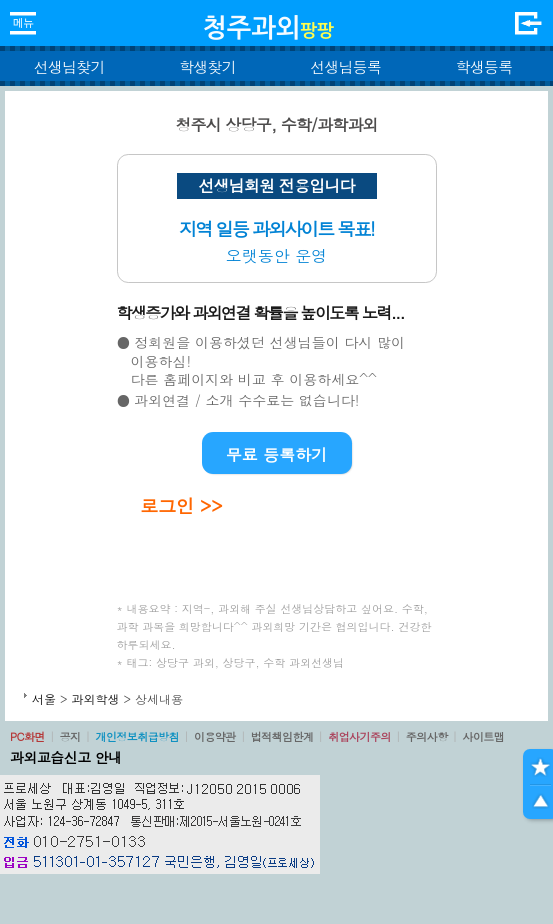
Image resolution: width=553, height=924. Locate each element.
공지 (70, 736)
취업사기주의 (359, 736)
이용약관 (215, 736)
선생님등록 (345, 66)
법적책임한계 (282, 736)
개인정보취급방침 (137, 736)
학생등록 (483, 66)
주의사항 (427, 736)
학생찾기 (207, 66)
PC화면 (27, 736)
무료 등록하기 (276, 454)
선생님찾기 (69, 66)
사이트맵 (483, 736)
